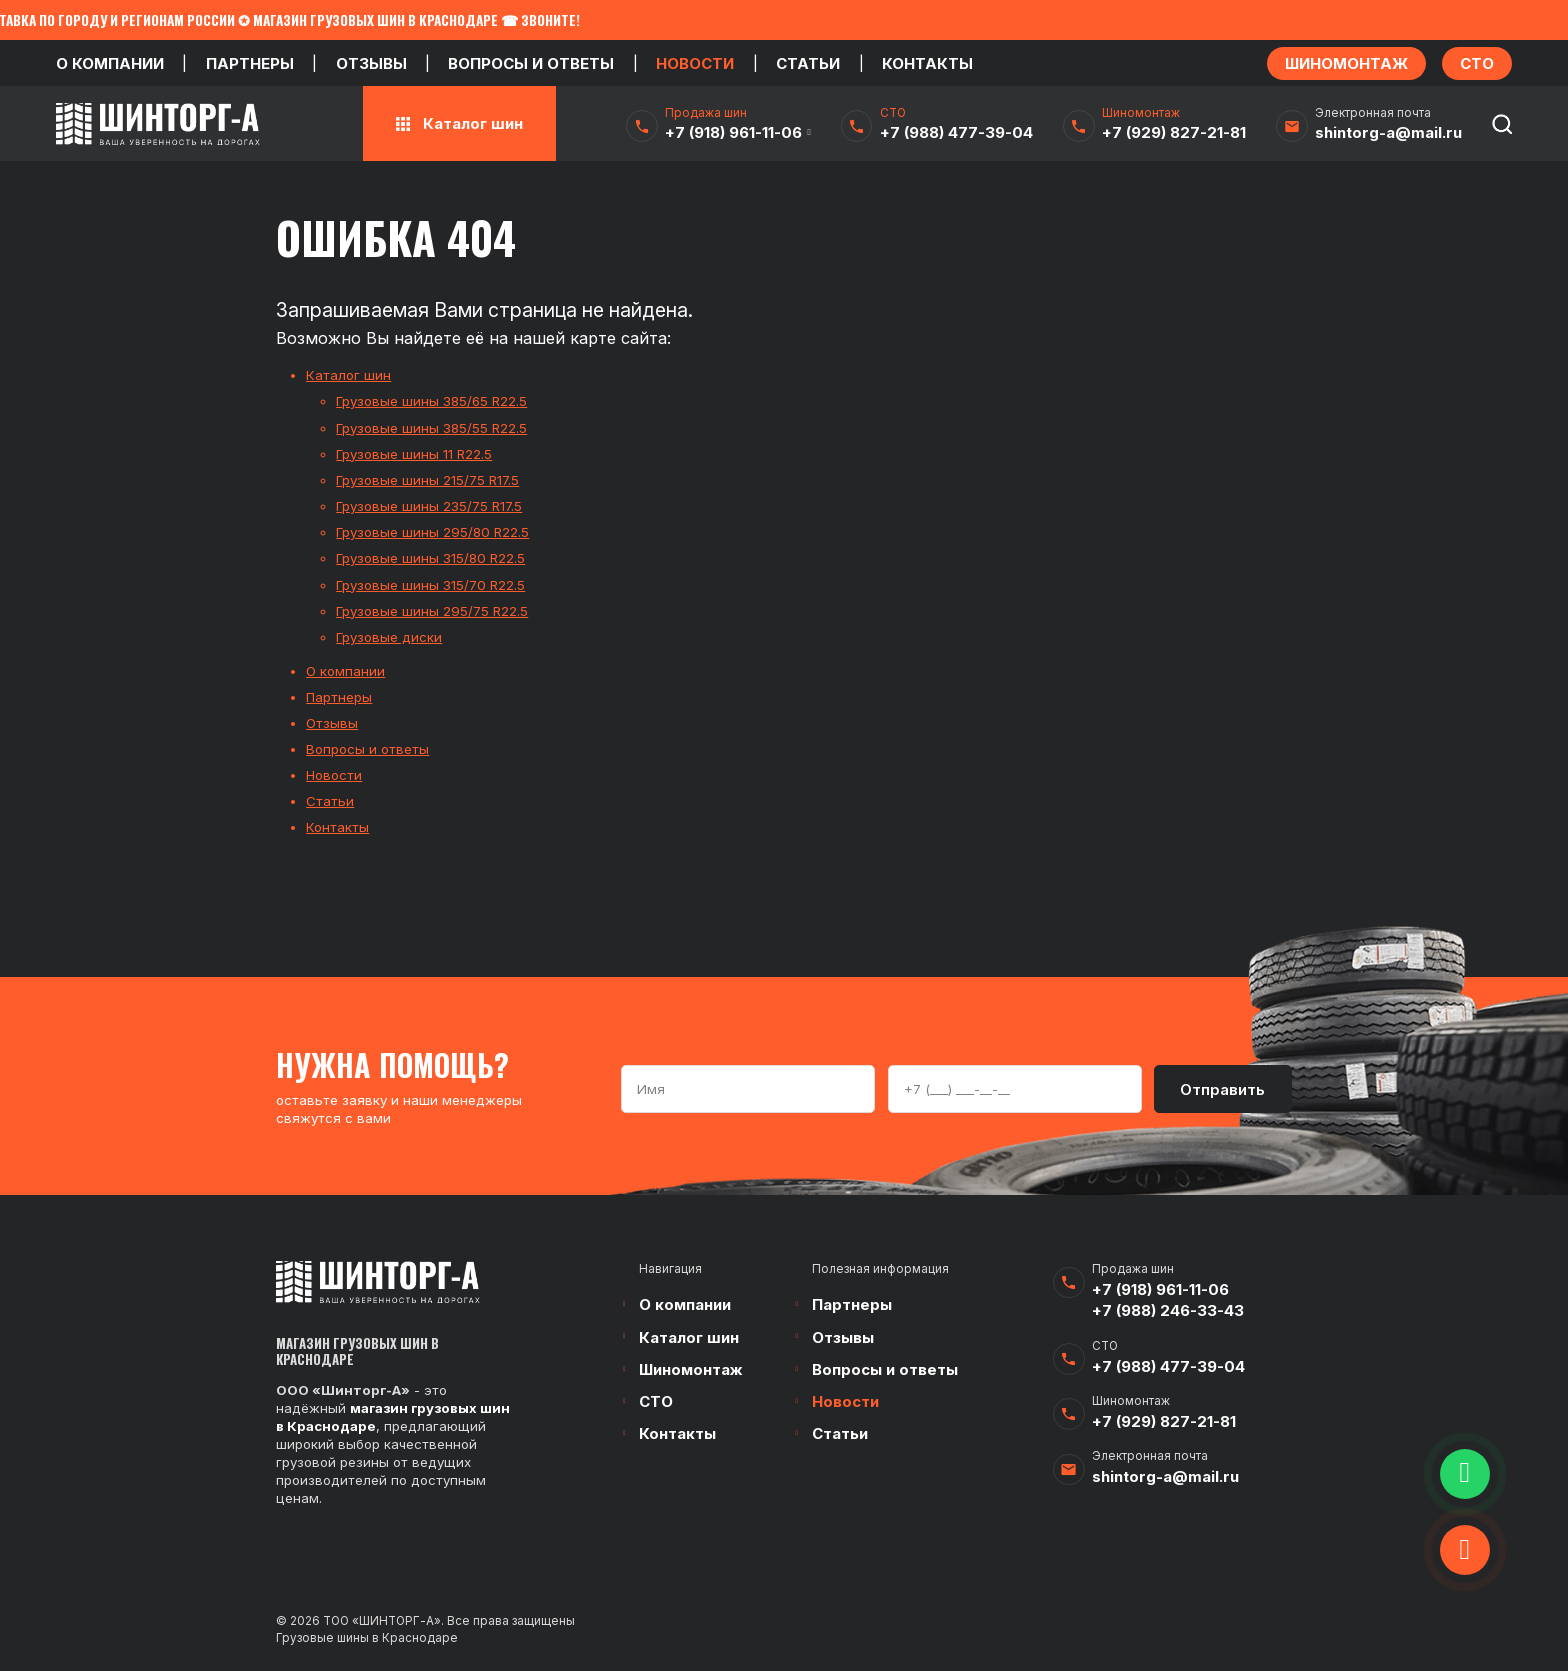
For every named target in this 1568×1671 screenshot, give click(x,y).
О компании (110, 63)
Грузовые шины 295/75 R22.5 (432, 611)
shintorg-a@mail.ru (1388, 132)
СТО (656, 1401)
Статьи (808, 63)
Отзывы (371, 63)
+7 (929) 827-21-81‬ (1174, 132)
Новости (695, 63)
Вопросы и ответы (531, 63)
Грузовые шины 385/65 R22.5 (431, 401)
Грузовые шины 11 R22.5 (414, 454)
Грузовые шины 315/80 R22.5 (430, 558)
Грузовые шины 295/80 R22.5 (432, 532)
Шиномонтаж (691, 1369)
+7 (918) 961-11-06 (733, 132)
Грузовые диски (389, 637)
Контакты (927, 63)
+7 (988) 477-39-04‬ (956, 132)
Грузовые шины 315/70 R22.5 (430, 585)
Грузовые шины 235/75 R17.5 (429, 506)
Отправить (1222, 1089)
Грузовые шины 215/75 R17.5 (427, 480)
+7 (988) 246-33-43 (1168, 1310)
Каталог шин (348, 375)
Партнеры (250, 63)
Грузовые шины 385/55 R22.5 (431, 428)
